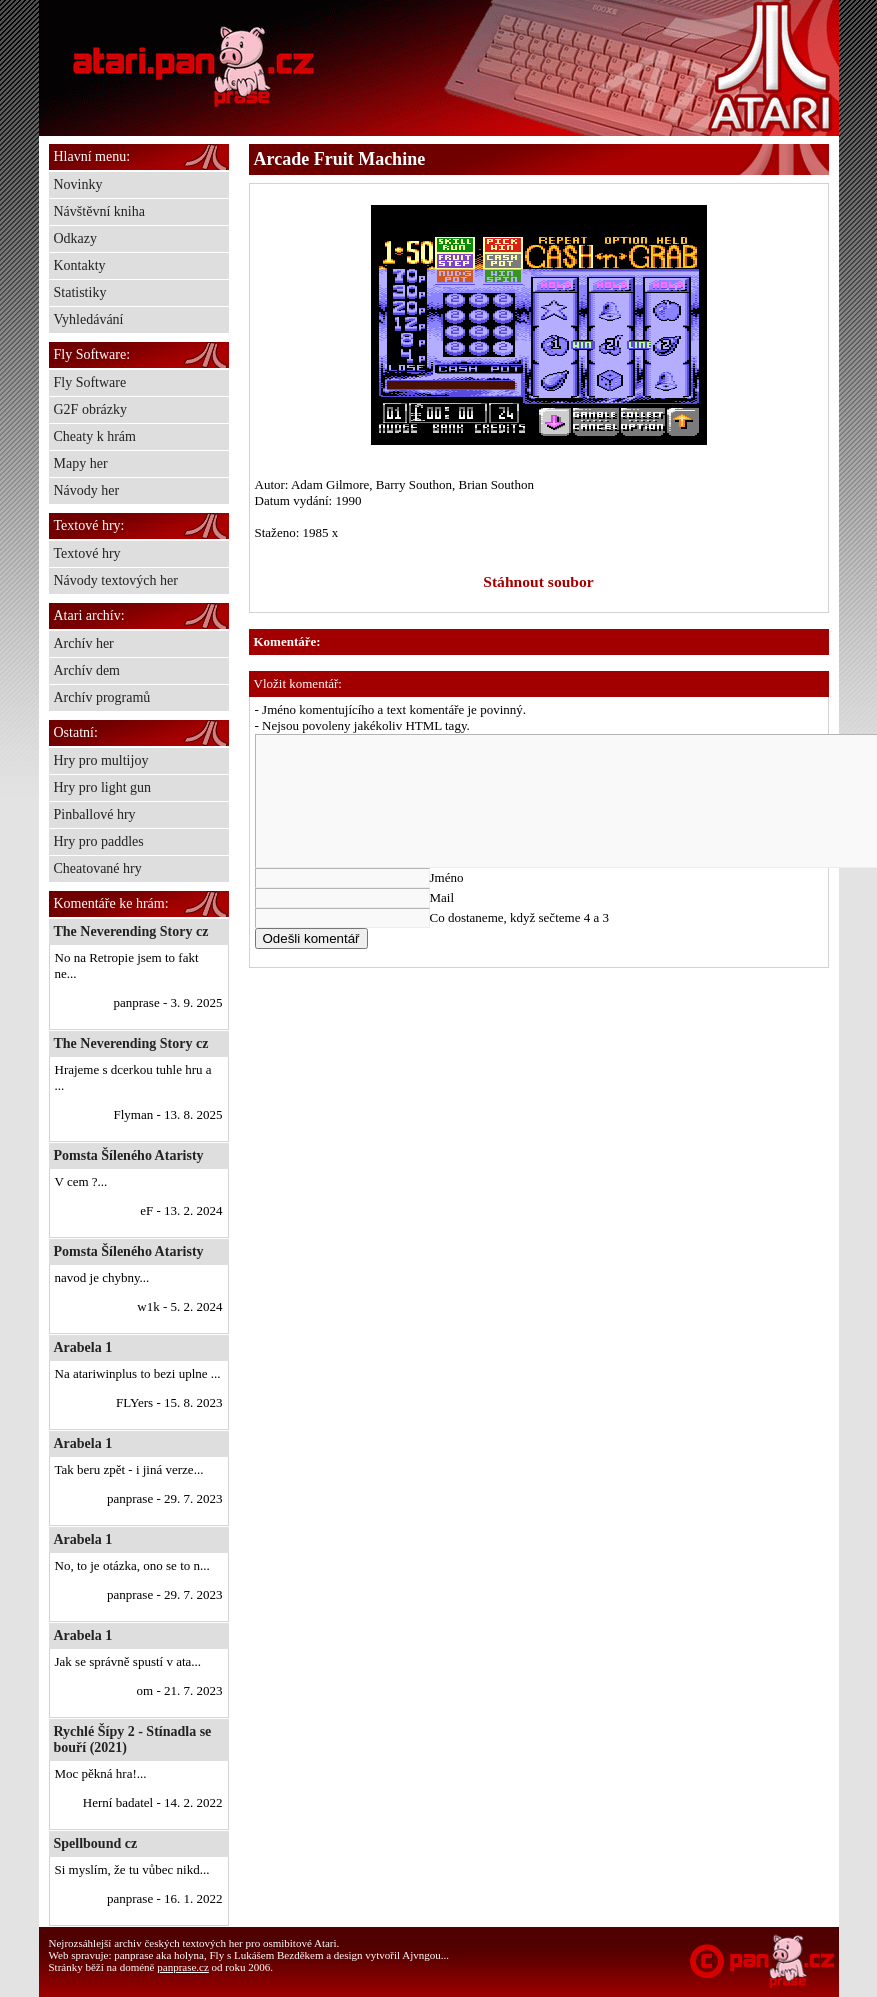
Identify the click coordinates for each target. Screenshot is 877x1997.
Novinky (78, 184)
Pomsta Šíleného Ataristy (129, 1155)
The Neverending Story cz (131, 931)
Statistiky (80, 292)
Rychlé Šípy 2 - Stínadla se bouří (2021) (133, 1739)
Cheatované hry (98, 868)
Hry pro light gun (103, 787)
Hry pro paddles (99, 841)
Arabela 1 (83, 1347)
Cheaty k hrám (95, 436)
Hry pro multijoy (101, 760)
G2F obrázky (91, 409)
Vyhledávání (89, 319)
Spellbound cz (96, 1843)
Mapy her (81, 463)
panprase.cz (183, 1967)
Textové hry (87, 553)
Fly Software (90, 382)
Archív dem (87, 670)
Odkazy (76, 238)
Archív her (84, 643)
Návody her (87, 490)
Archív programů (102, 697)
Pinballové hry (95, 814)
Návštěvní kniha (99, 211)
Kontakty (80, 265)
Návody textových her (116, 580)
